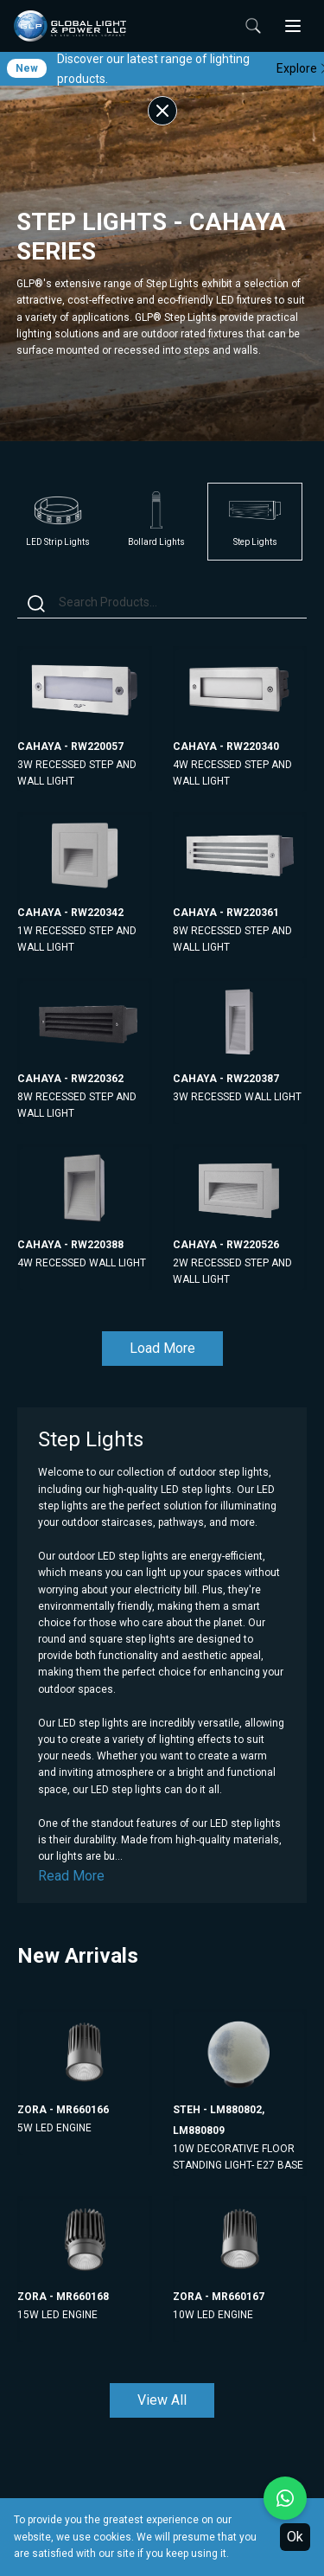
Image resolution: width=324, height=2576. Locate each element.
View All (162, 2400)
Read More (71, 1876)
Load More (162, 1348)
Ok (295, 2536)
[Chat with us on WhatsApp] (285, 2498)
